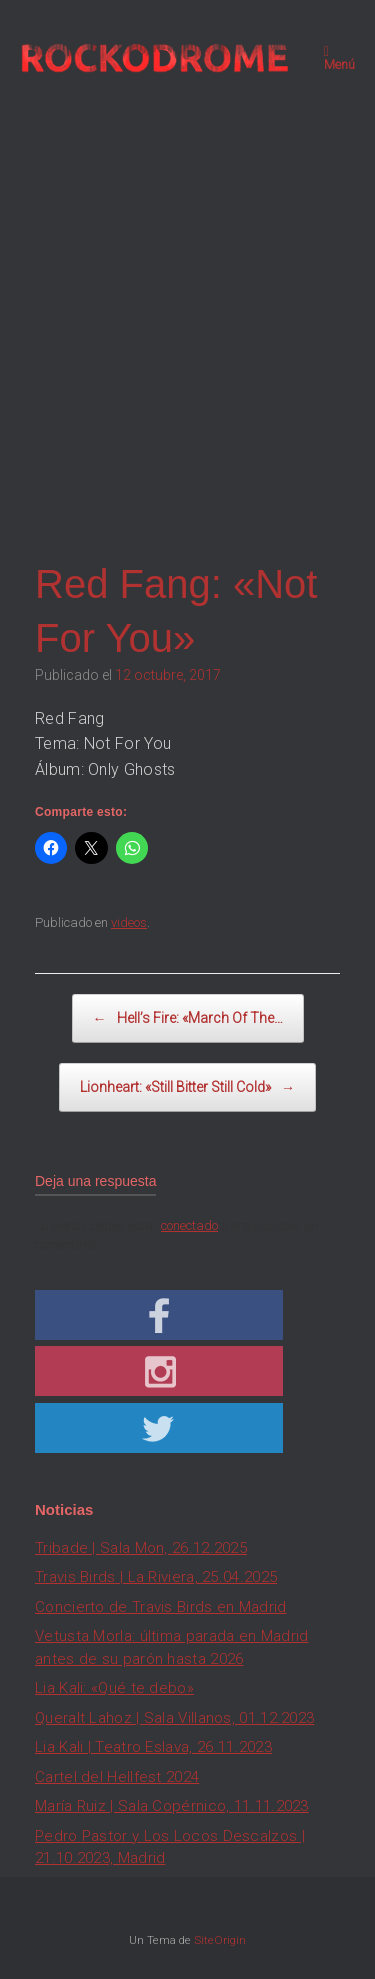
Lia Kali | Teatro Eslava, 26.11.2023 (153, 1747)
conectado (189, 1225)
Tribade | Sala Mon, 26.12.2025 (141, 1548)
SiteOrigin (220, 1940)
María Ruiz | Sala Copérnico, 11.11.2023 (172, 1806)
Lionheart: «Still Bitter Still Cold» (187, 1087)
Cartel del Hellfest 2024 (117, 1777)
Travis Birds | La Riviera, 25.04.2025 (156, 1577)
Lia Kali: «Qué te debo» (114, 1688)
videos (129, 922)
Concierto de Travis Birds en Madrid (161, 1607)
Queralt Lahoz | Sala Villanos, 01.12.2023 (174, 1718)
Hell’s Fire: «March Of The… (188, 1018)
